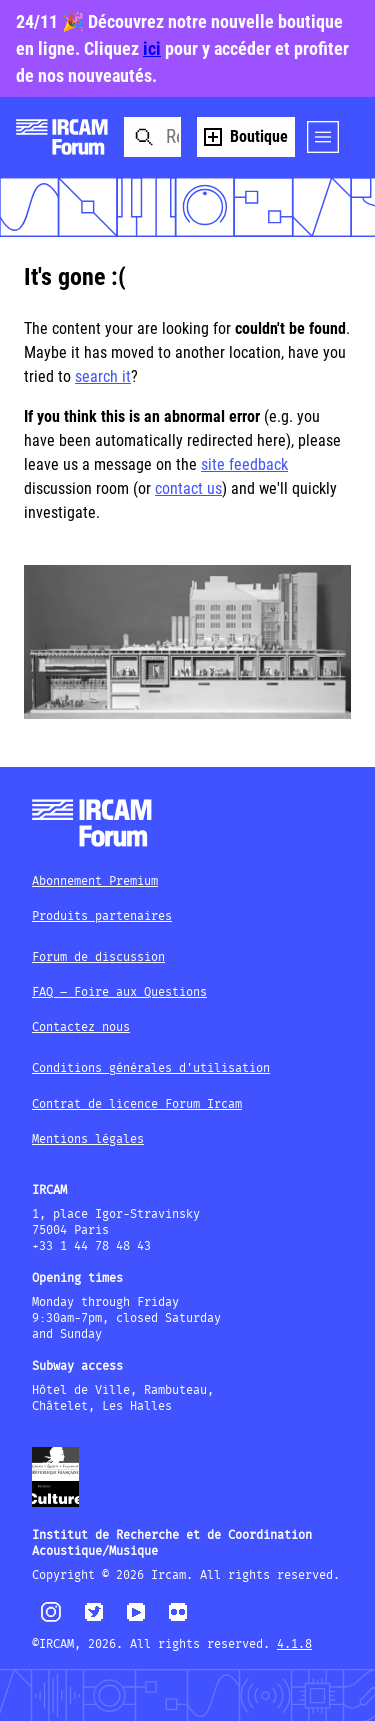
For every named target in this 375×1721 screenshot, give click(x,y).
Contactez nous (81, 1027)
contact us (188, 488)
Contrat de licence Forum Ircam (137, 1104)
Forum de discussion (98, 957)
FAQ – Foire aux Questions (119, 992)
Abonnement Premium (95, 881)
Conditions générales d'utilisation (151, 1068)
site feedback (244, 464)
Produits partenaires (102, 916)
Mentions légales (88, 1139)
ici (152, 48)
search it (103, 376)
